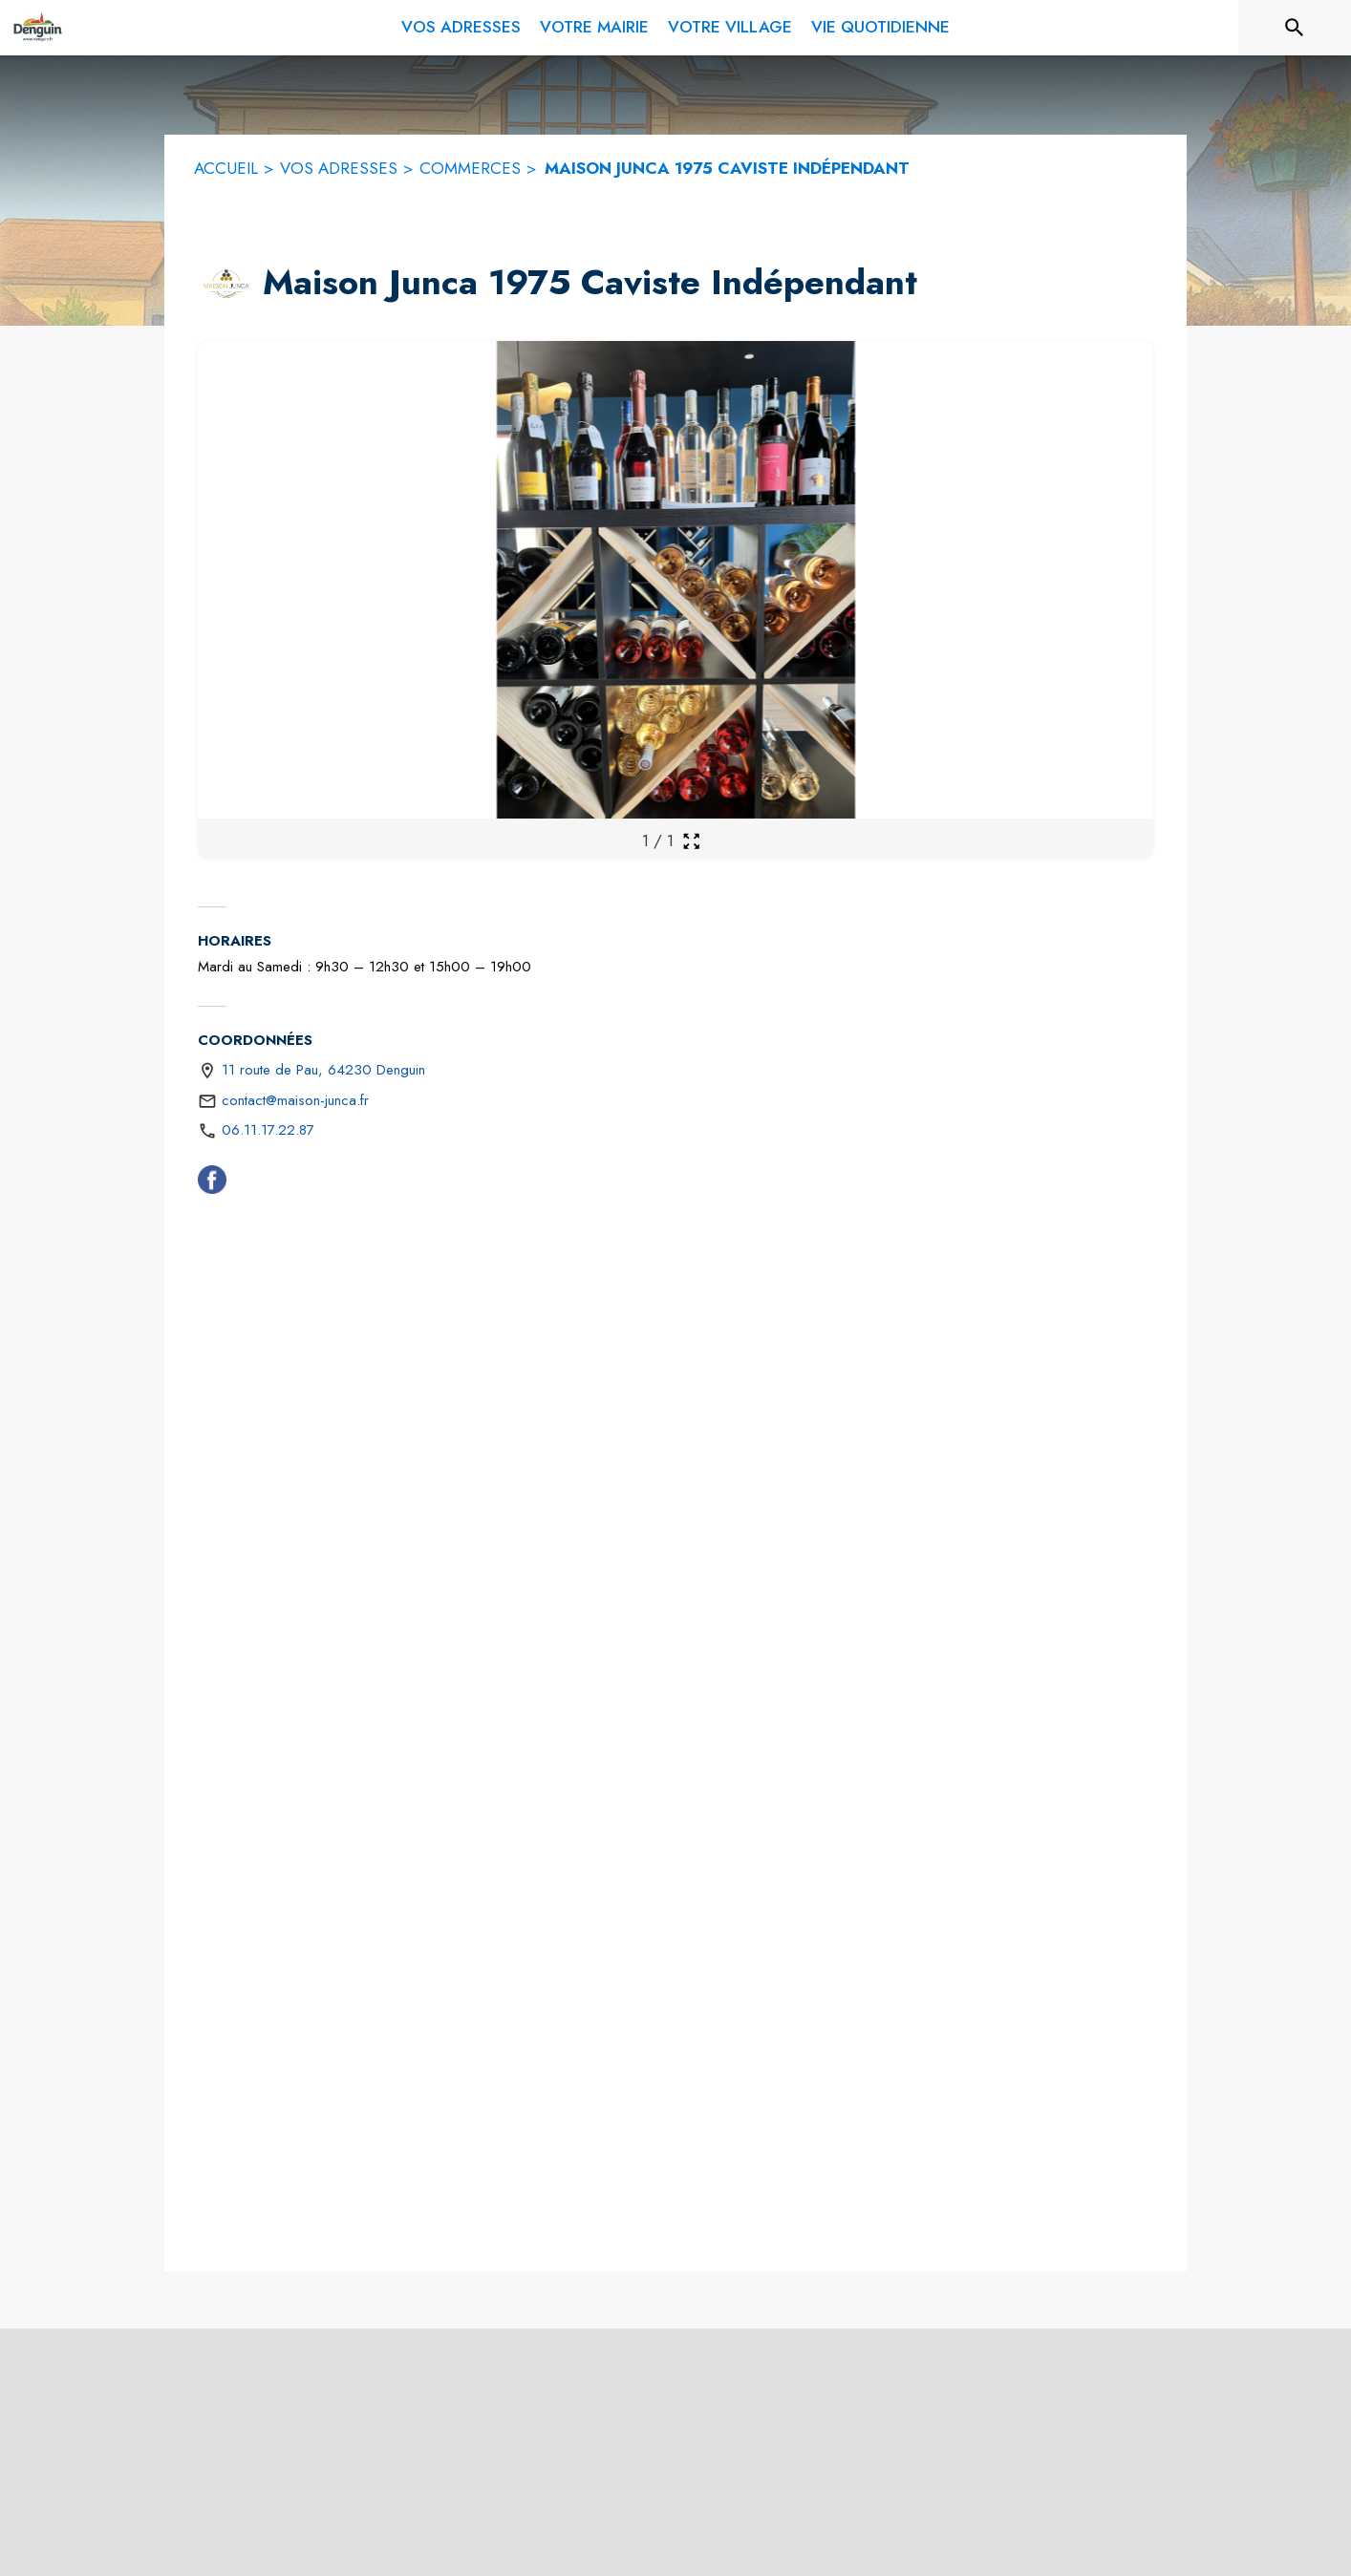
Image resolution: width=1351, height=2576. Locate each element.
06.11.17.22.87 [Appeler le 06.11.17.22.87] (268, 1129)
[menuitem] (461, 24)
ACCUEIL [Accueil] (226, 168)
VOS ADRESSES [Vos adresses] (338, 168)
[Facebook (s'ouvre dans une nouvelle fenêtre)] (212, 1183)
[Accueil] (37, 28)
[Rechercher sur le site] (1294, 27)
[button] (226, 284)
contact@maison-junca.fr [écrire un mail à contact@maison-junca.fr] (295, 1100)
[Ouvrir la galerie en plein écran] (691, 841)
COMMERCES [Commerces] (470, 168)
